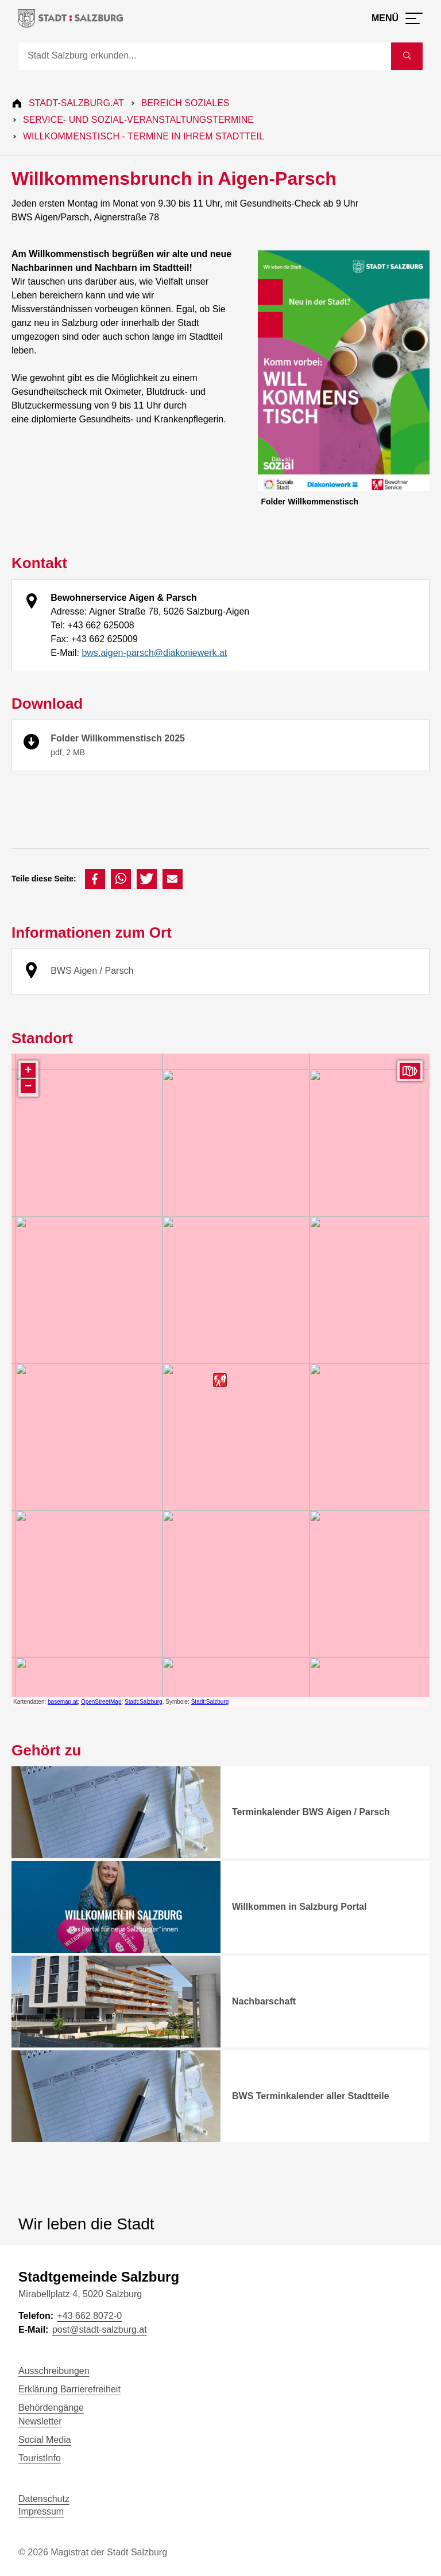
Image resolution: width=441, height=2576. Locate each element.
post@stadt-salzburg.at (99, 2329)
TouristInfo (39, 2458)
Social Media (44, 2440)
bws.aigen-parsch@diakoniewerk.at (154, 653)
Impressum (41, 2511)
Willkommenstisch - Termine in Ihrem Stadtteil (143, 136)
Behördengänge (51, 2407)
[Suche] (204, 56)
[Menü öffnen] (397, 18)
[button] (95, 879)
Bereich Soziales (185, 103)
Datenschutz (43, 2499)
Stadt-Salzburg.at (76, 103)
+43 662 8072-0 (89, 2316)
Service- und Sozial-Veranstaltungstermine (138, 120)
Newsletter (40, 2421)
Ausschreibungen (54, 2371)
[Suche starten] (407, 56)
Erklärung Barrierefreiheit (69, 2389)
